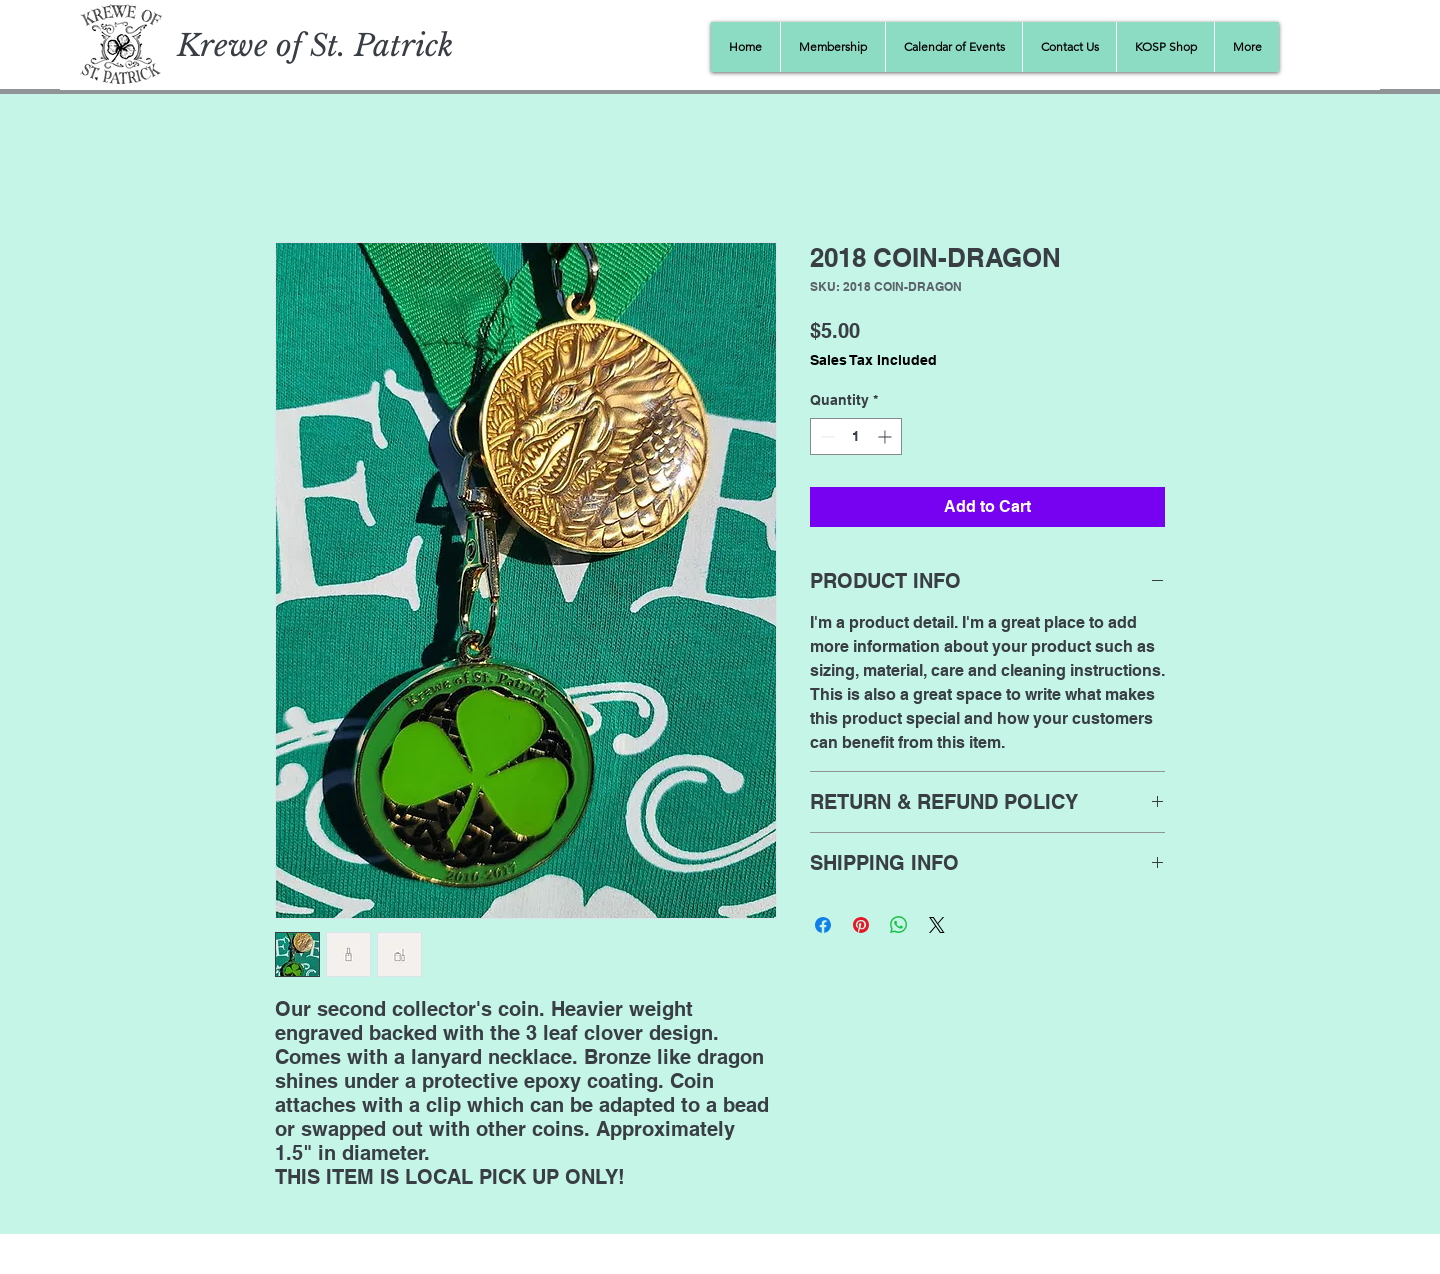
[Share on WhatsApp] (899, 925)
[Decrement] (825, 436)
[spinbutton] (856, 436)
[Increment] (886, 436)
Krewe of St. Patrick (315, 45)
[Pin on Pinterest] (861, 925)
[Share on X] (937, 925)
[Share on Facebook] (823, 925)
